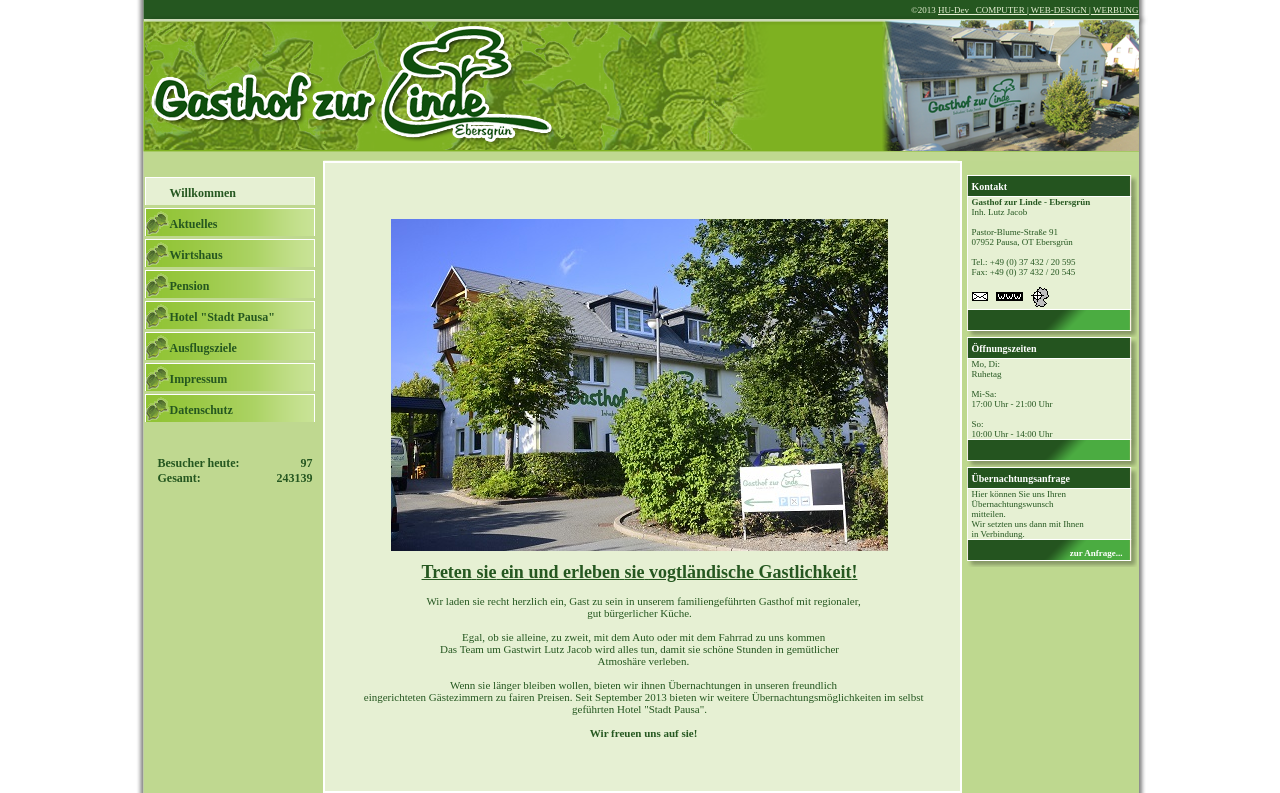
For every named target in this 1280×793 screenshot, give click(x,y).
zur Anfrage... (1096, 553)
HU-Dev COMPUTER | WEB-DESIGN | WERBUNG (1038, 10)
